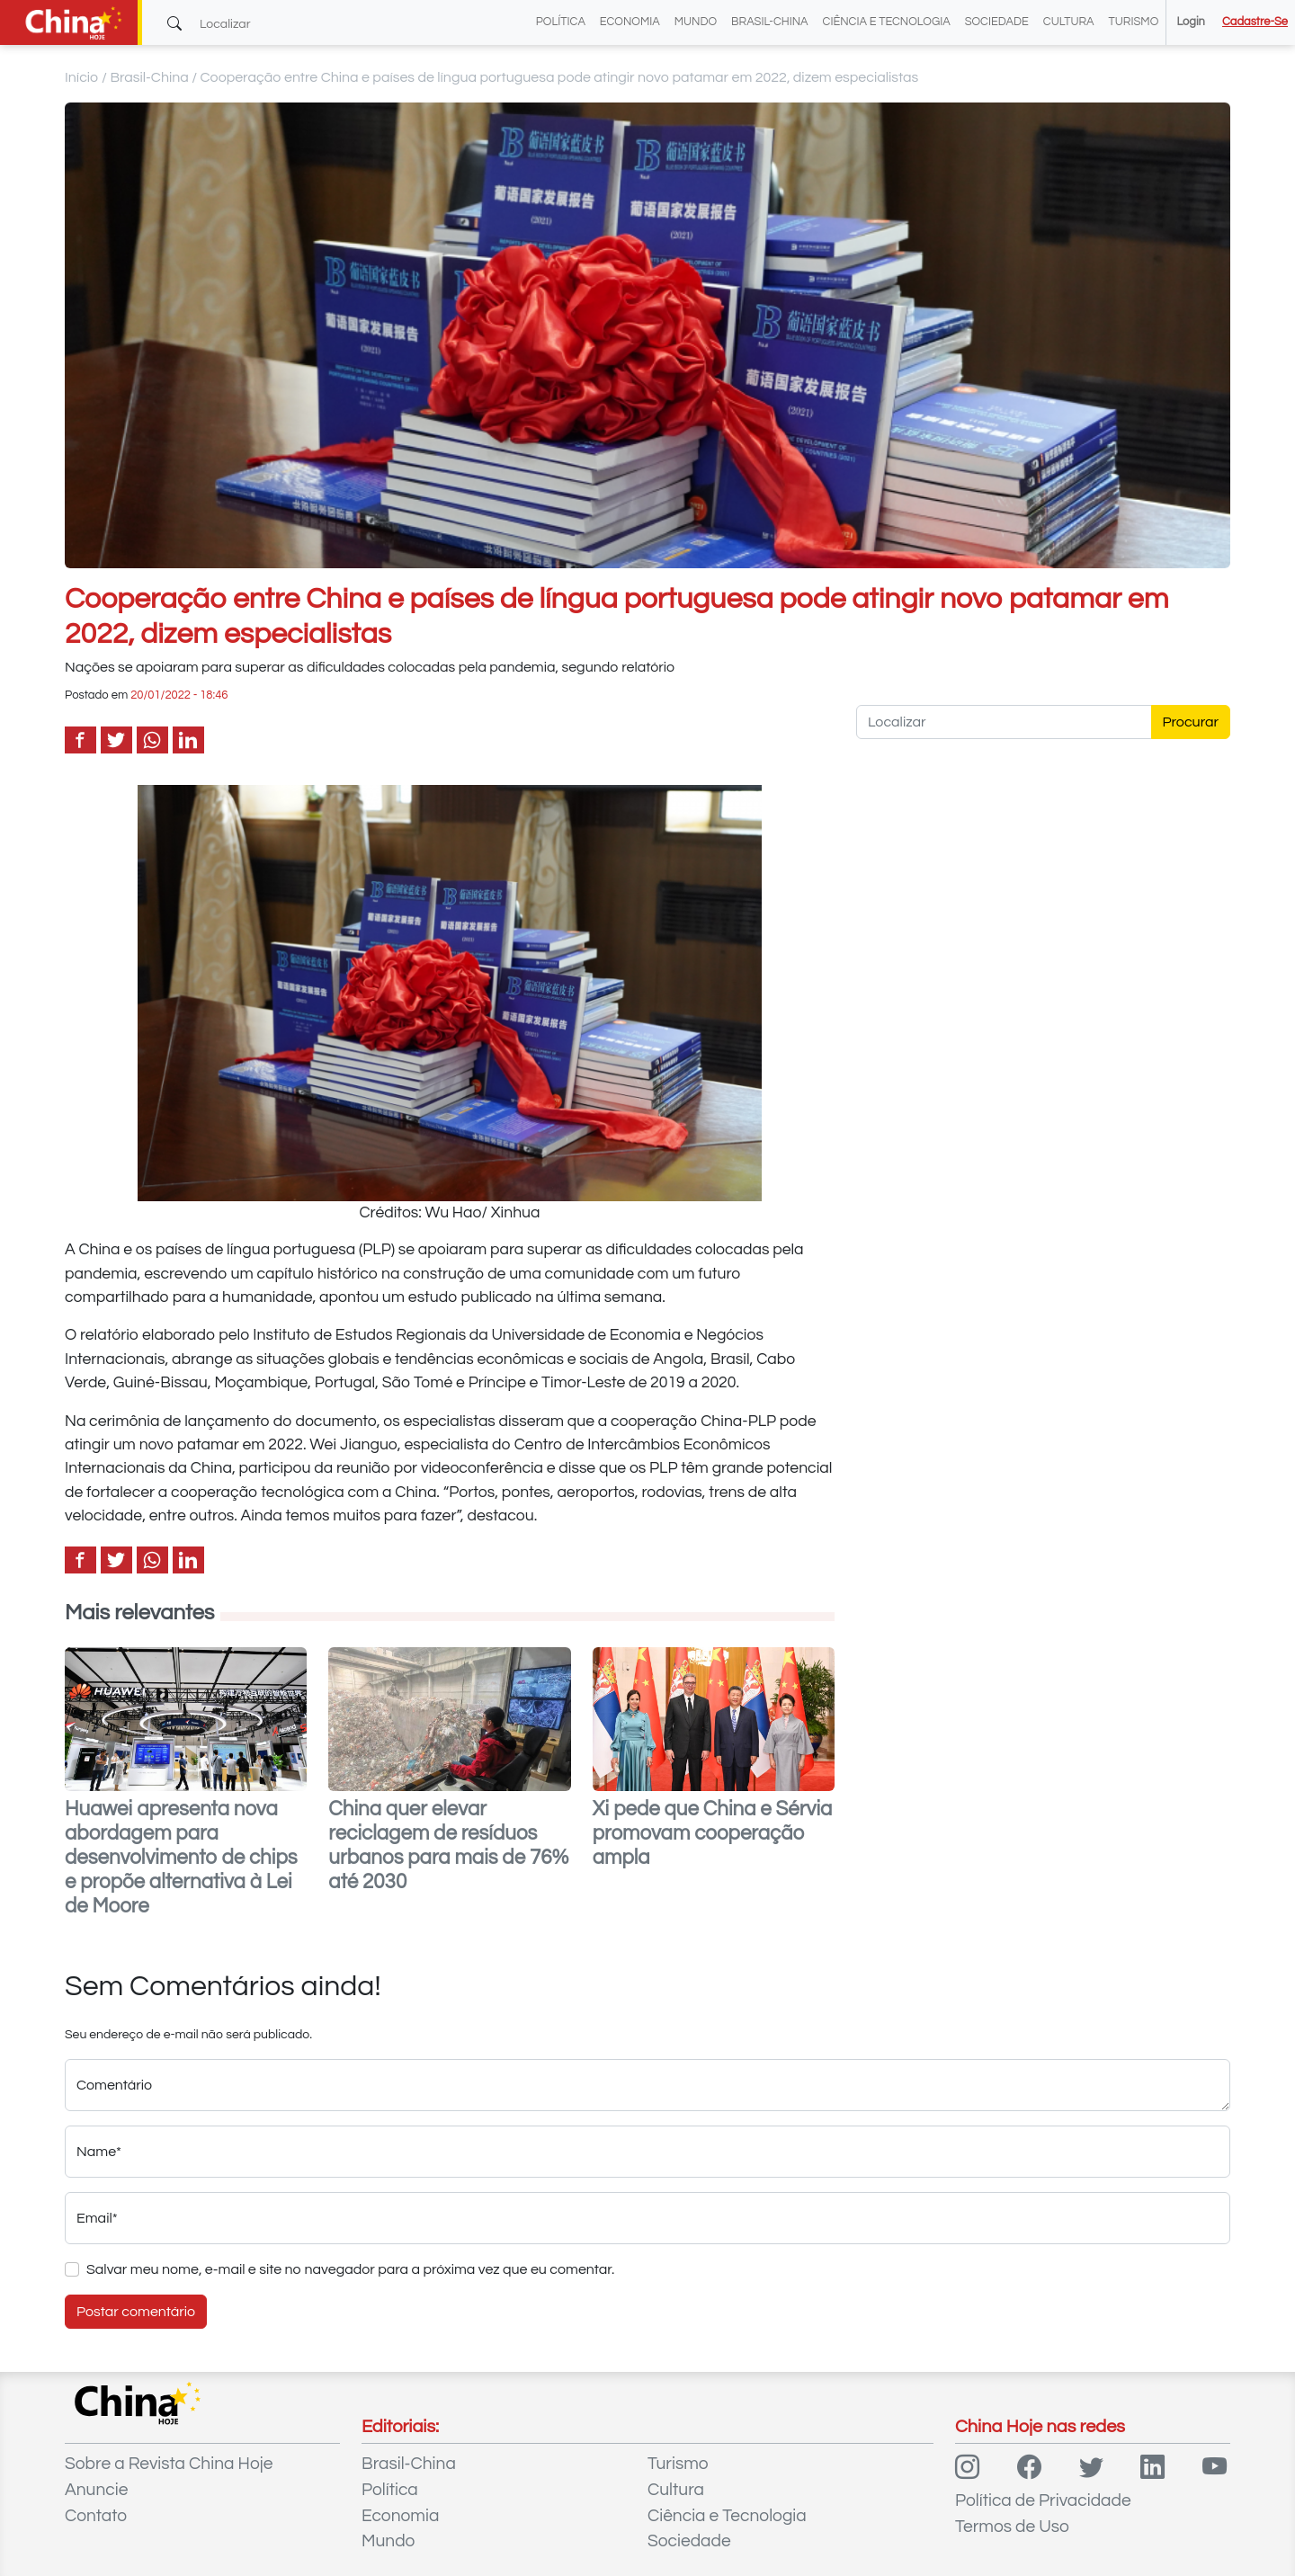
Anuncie (96, 2490)
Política (560, 22)
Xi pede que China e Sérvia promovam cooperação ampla (713, 1833)
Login (1190, 22)
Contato (96, 2516)
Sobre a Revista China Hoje (168, 2464)
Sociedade (997, 22)
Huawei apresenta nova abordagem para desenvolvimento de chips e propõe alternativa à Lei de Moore (181, 1858)
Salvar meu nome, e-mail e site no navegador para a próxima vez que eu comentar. (350, 2269)
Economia (630, 22)
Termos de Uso (1012, 2527)
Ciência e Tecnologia (887, 22)
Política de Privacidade (1043, 2500)
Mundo (695, 22)
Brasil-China (769, 22)
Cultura (1068, 22)
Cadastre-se (1255, 22)
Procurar (1191, 722)
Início (82, 77)
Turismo (1134, 22)
